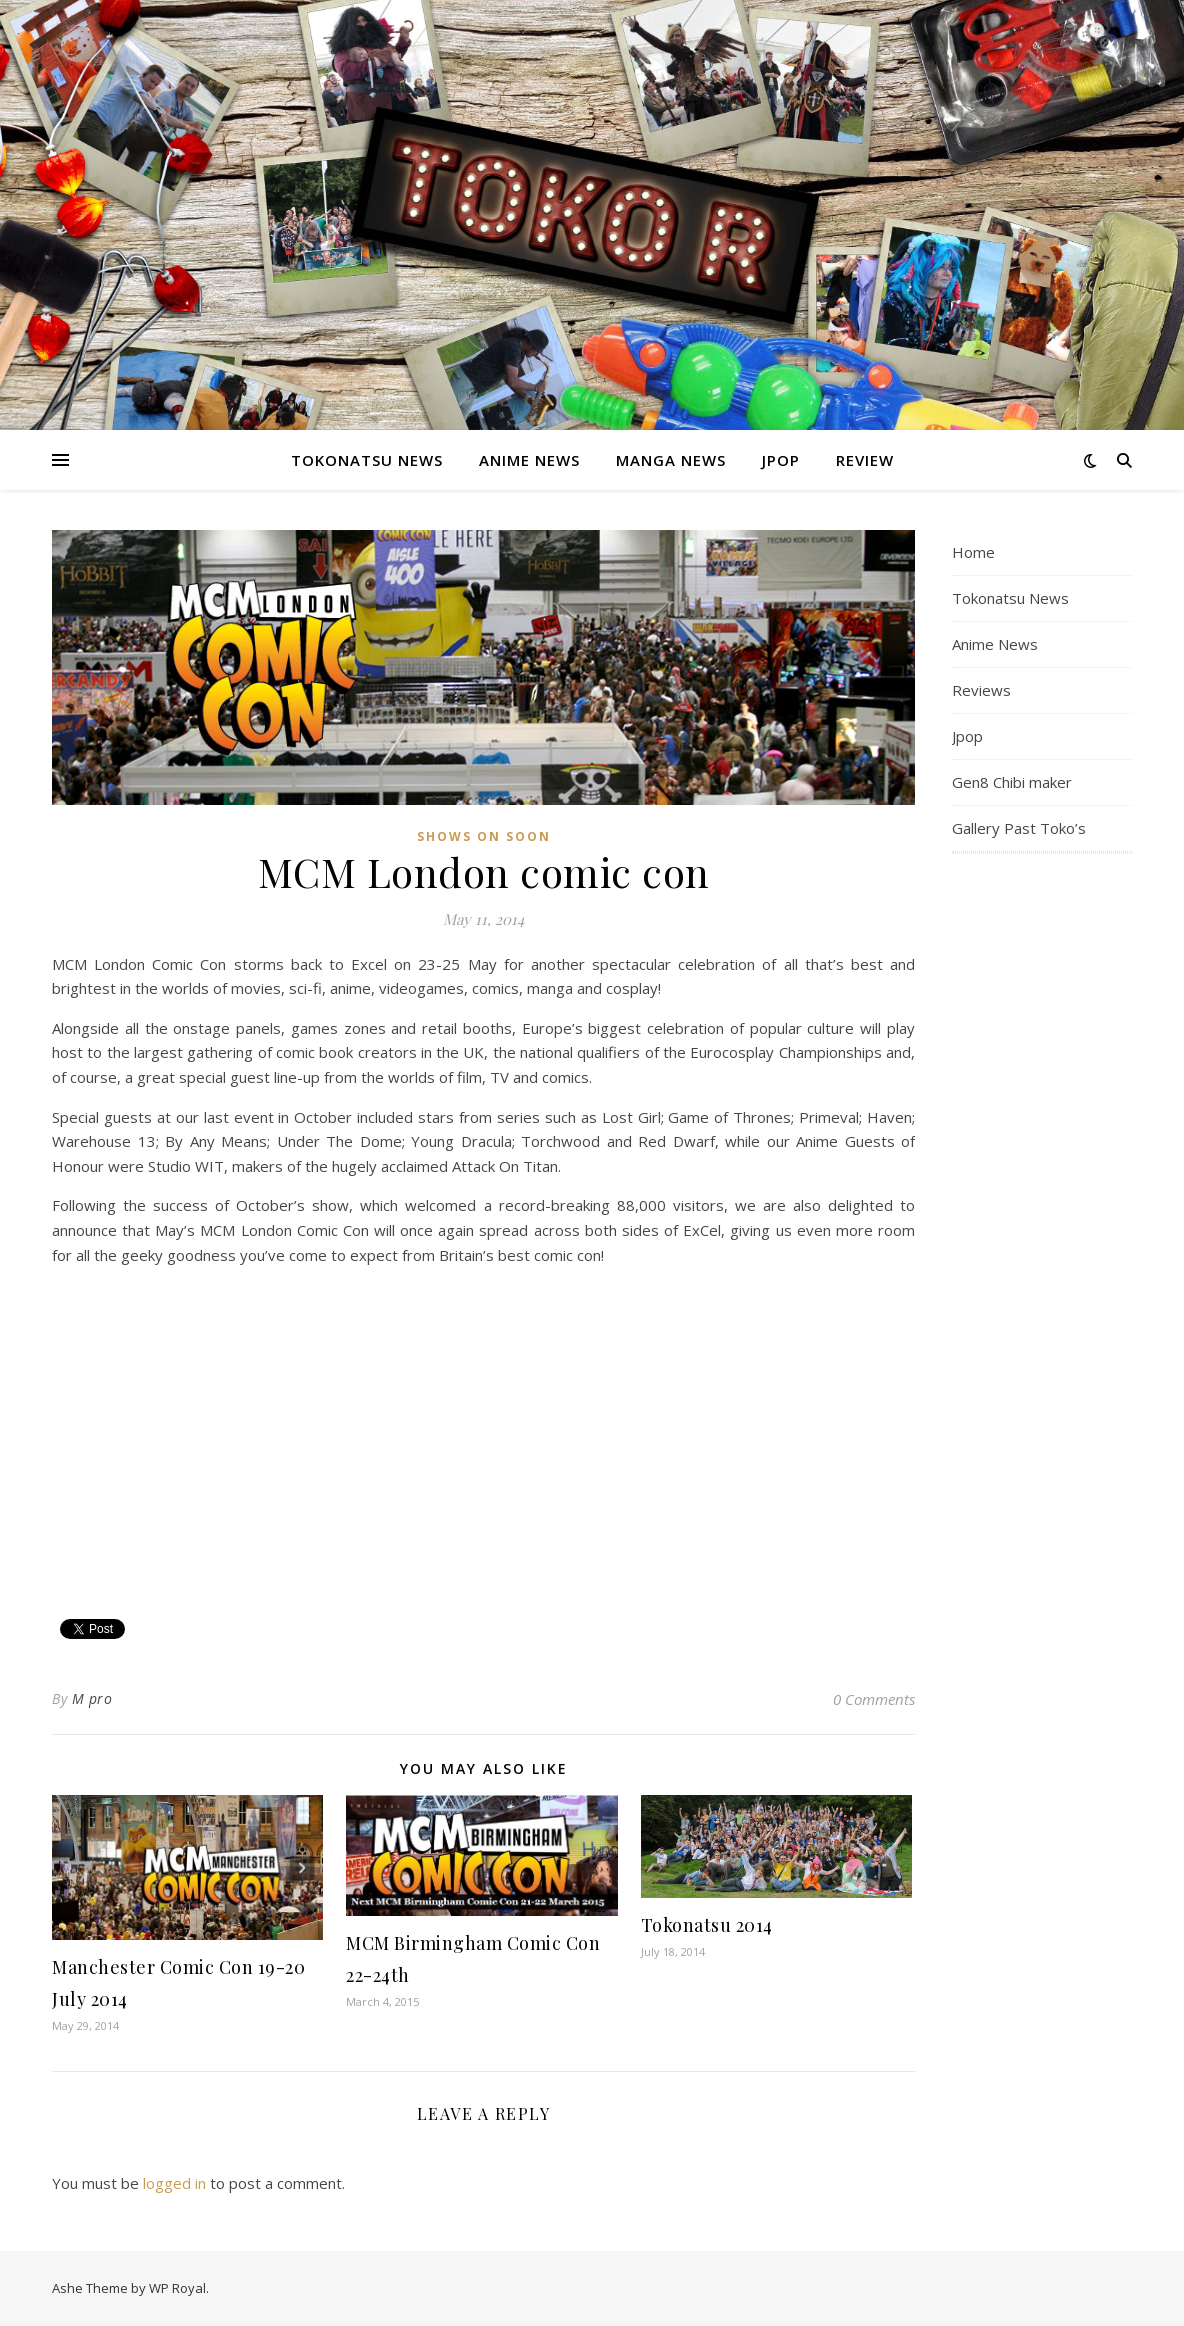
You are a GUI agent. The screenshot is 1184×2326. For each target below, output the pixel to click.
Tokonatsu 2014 (707, 1925)
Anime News (529, 460)
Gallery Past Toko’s (1019, 828)
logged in (174, 2183)
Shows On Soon (484, 836)
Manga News (671, 460)
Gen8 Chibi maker (1012, 782)
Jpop (781, 460)
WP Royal (177, 2288)
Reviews (981, 690)
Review (865, 460)
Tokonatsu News (367, 460)
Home (973, 552)
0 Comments (874, 1699)
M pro (92, 1698)
